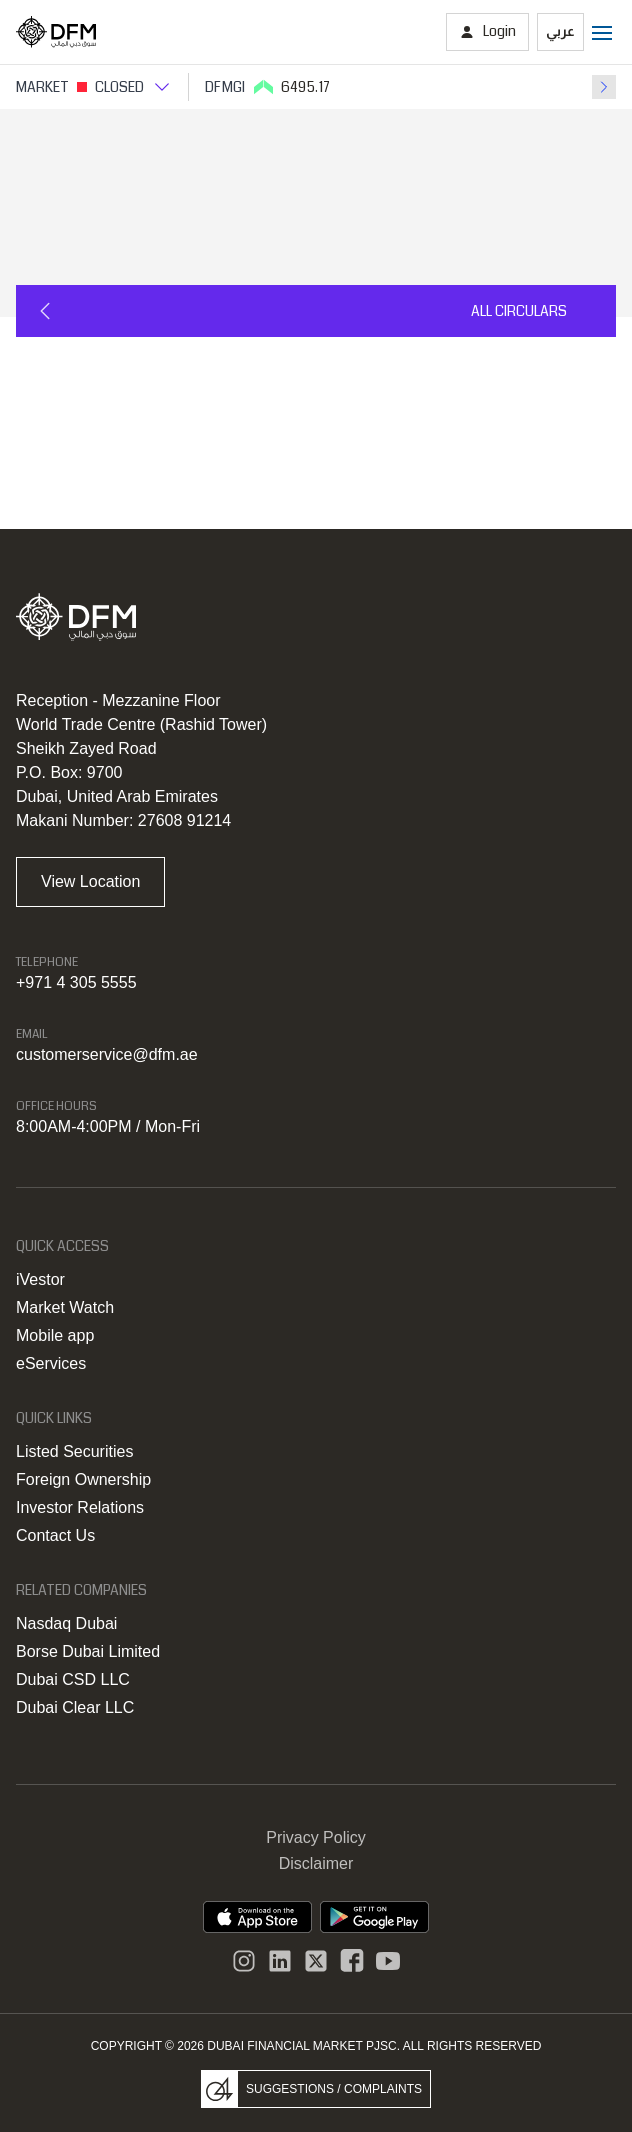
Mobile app (55, 1335)
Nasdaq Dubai (66, 1623)
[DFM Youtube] (388, 1961)
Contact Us (55, 1535)
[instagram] (280, 1961)
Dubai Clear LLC (75, 1707)
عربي (560, 31)
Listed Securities (74, 1451)
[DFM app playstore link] (374, 1917)
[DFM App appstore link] (257, 1917)
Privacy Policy (316, 1837)
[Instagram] (244, 1961)
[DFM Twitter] (316, 1961)
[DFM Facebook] (352, 1961)
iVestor (40, 1279)
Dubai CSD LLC (73, 1679)
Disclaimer (316, 1863)
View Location (90, 881)
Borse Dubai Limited (88, 1651)
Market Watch (65, 1307)
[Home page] (56, 32)
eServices (51, 1363)
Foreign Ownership (83, 1479)
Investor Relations (80, 1507)
